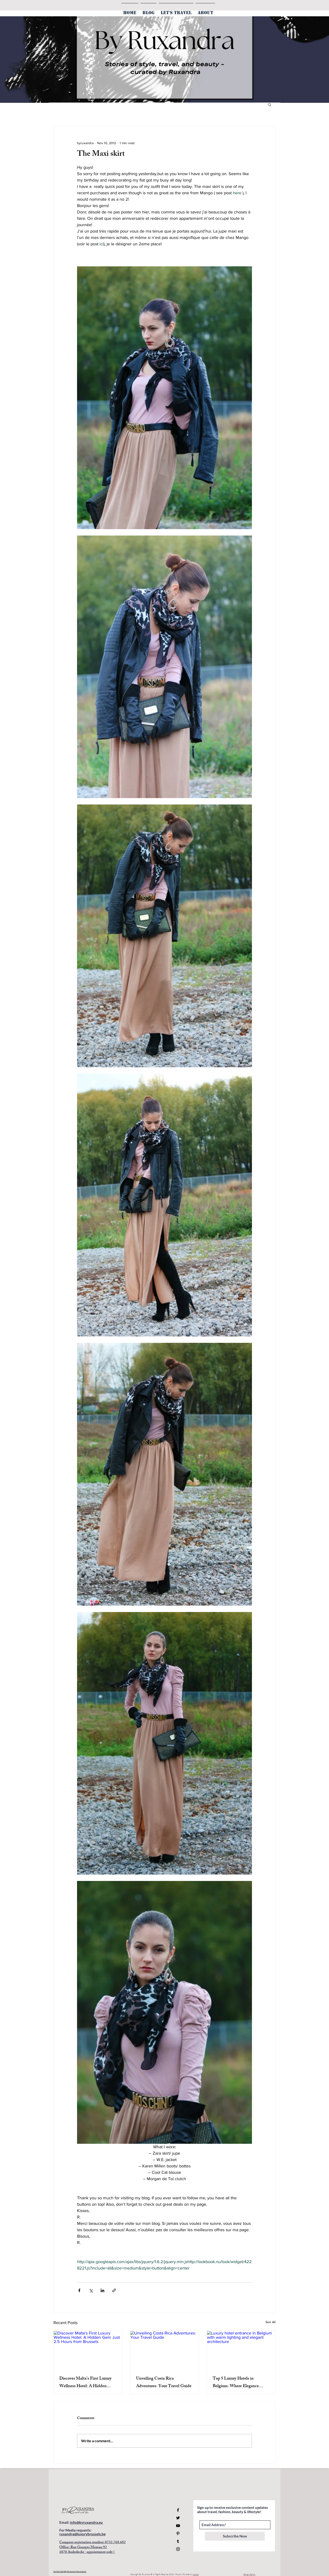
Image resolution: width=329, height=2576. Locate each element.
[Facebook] (178, 2510)
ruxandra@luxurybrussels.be (82, 2534)
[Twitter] (178, 2517)
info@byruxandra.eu (86, 2522)
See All (270, 2322)
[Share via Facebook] (79, 2290)
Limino (196, 2574)
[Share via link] (114, 2290)
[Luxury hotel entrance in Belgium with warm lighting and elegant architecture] (241, 2350)
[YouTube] (178, 2525)
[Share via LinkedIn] (102, 2290)
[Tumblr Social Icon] (178, 2541)
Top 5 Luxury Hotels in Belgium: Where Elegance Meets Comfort (236, 2382)
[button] (269, 104)
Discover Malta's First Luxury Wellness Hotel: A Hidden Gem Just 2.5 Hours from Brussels (85, 2382)
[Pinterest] (178, 2533)
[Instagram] (178, 2549)
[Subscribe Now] (235, 2536)
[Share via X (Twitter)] (91, 2290)
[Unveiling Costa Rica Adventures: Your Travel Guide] (164, 2350)
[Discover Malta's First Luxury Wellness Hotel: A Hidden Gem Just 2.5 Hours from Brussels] (88, 2350)
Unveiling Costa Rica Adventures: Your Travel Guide (163, 2382)
